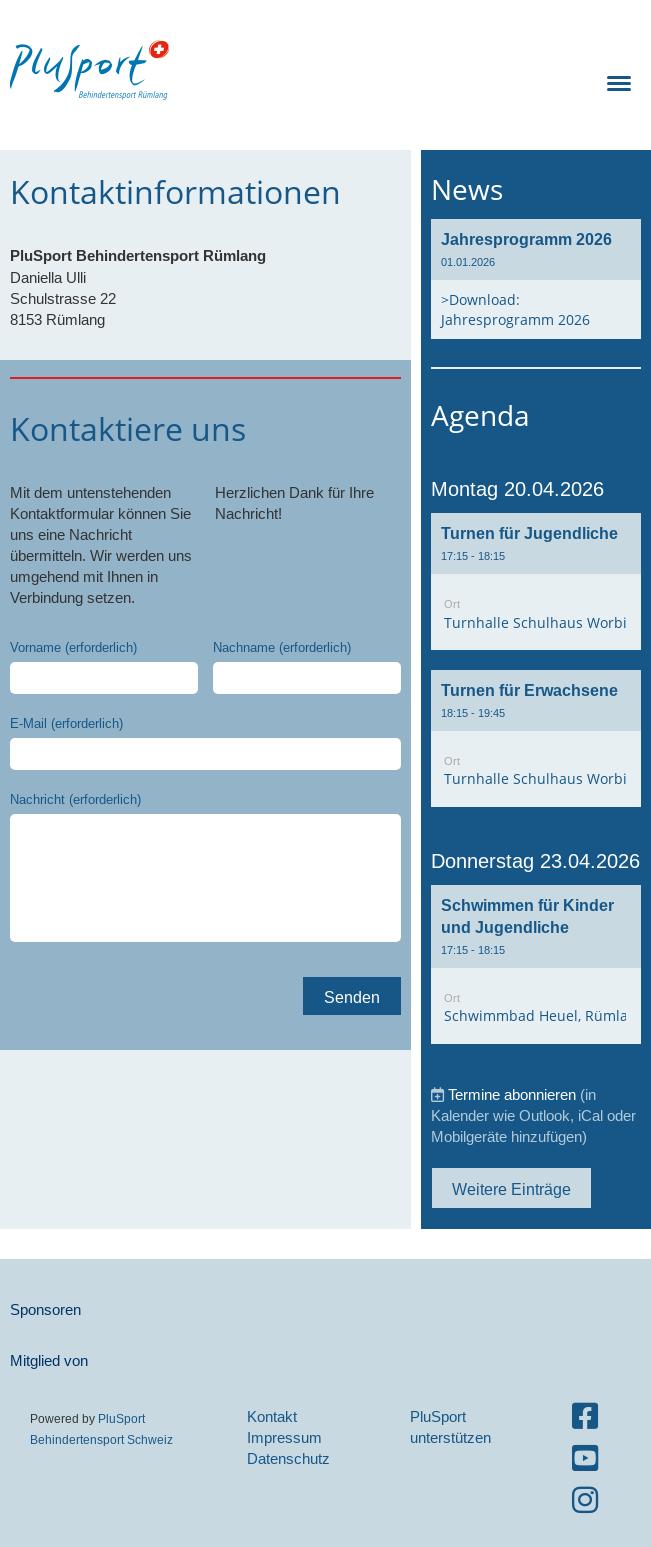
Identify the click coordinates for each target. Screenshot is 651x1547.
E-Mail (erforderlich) (66, 723)
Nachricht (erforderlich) (75, 799)
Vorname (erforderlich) (73, 647)
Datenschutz (288, 1458)
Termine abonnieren (512, 1094)
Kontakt (272, 1416)
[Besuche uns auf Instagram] (585, 1500)
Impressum (284, 1437)
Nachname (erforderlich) (282, 647)
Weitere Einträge (511, 1189)
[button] (536, 581)
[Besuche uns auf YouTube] (585, 1458)
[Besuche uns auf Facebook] (585, 1416)
